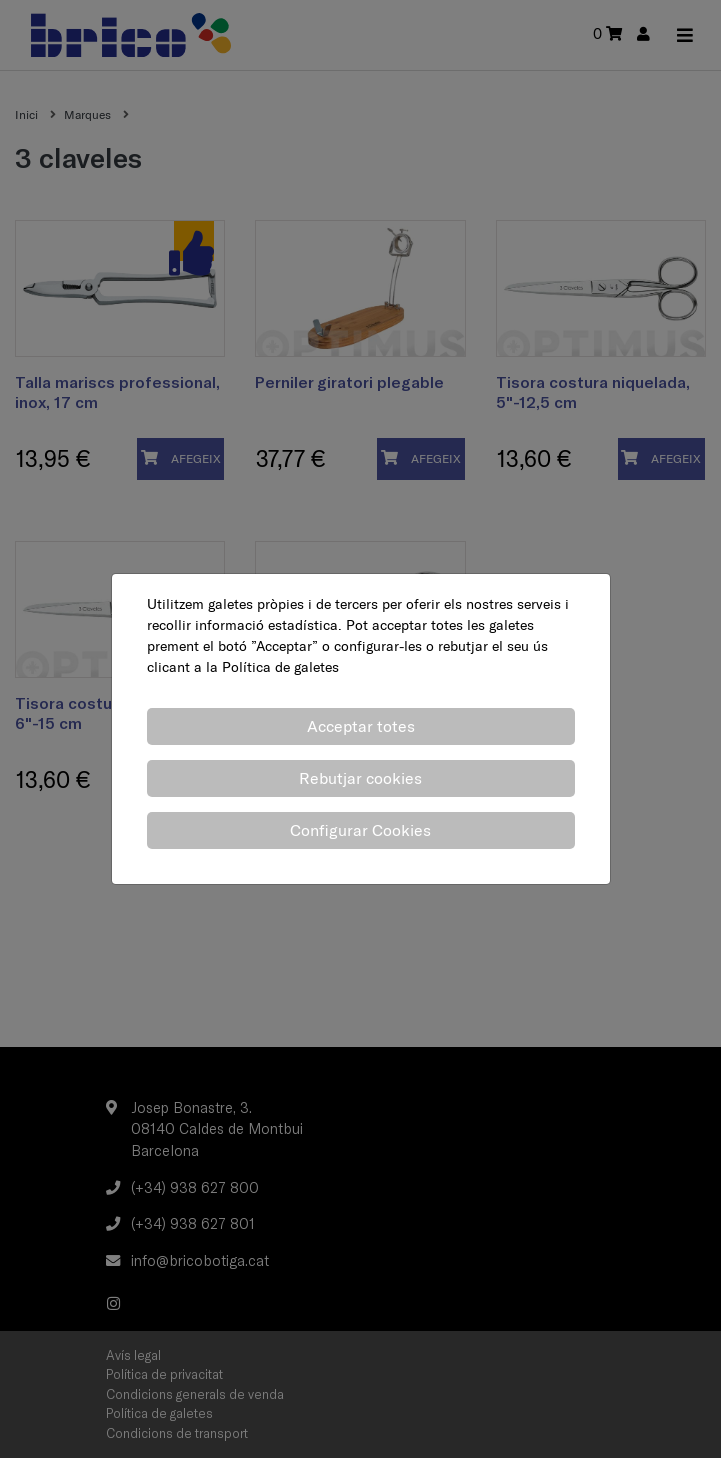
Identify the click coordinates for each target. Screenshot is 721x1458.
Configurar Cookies (360, 830)
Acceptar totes (361, 726)
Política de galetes (280, 667)
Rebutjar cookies (360, 778)
